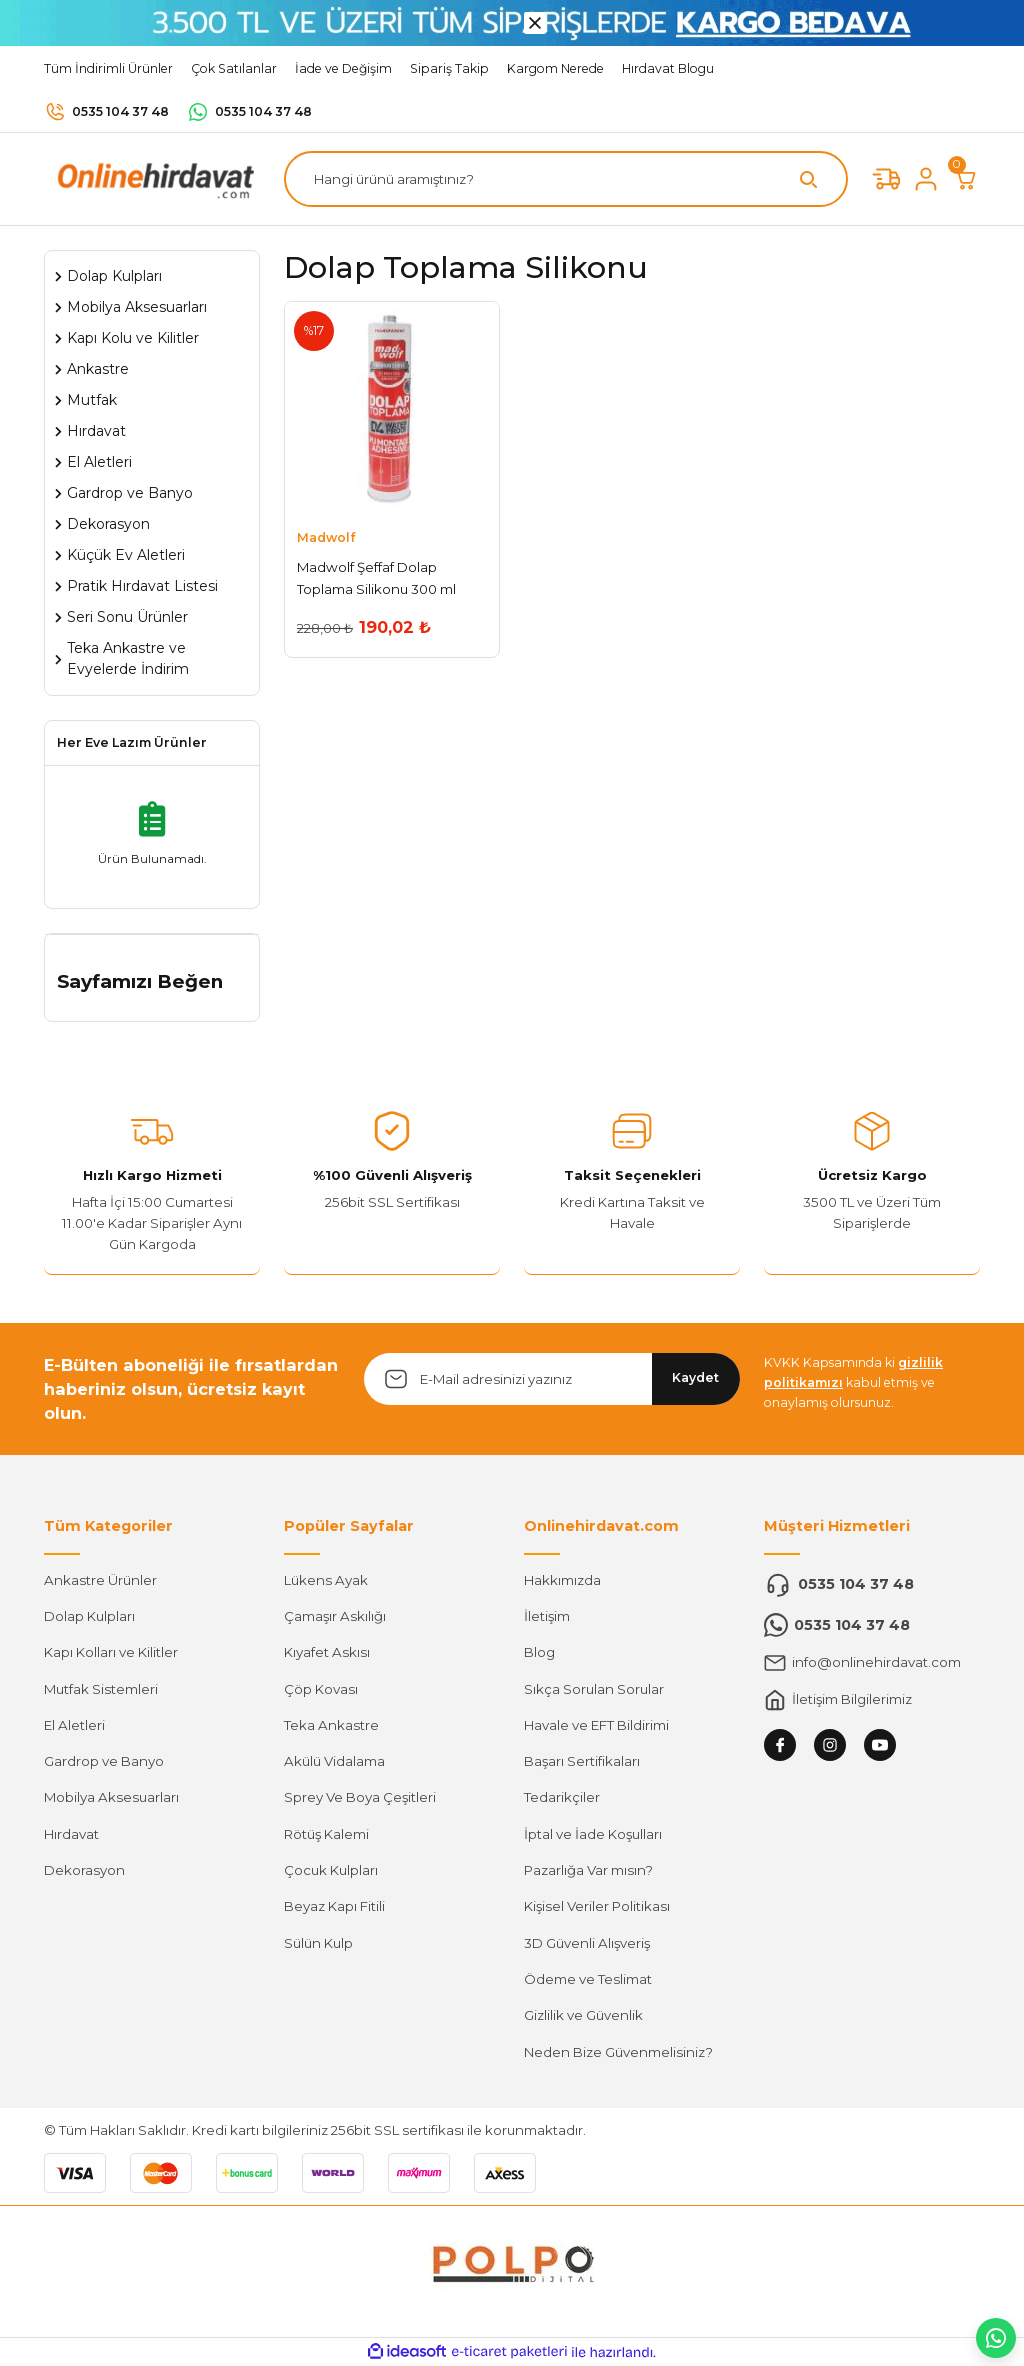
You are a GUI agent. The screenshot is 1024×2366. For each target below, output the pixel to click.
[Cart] (966, 179)
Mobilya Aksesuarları (111, 1797)
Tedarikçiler (562, 1797)
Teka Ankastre (331, 1725)
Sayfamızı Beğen (140, 981)
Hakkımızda (562, 1580)
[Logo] (152, 178)
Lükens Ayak (326, 1580)
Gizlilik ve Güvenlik (583, 2015)
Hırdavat (71, 1834)
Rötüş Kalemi (326, 1834)
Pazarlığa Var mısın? (588, 1870)
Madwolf (326, 537)
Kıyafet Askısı (327, 1652)
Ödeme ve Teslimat (588, 1979)
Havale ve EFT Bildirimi (596, 1725)
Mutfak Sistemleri (101, 1689)
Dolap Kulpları (89, 1616)
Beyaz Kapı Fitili (334, 1906)
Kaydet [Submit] (695, 1377)
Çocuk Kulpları (331, 1870)
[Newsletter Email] (552, 1379)
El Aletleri (74, 1725)
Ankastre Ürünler (100, 1580)
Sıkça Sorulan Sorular (594, 1689)
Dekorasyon (84, 1870)
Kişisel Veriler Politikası (597, 1906)
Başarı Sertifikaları (582, 1761)
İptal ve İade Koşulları (593, 1834)
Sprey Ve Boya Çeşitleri (360, 1797)
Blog (539, 1652)
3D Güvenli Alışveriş (587, 1943)
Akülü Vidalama (334, 1761)
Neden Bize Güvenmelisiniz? (618, 2052)
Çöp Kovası (321, 1689)
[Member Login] (926, 179)
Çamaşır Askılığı (335, 1616)
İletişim (547, 1616)
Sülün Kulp (318, 1943)
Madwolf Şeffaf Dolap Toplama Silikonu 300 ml (376, 577)
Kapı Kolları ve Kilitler (111, 1652)
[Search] (566, 179)
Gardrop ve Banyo (104, 1761)
